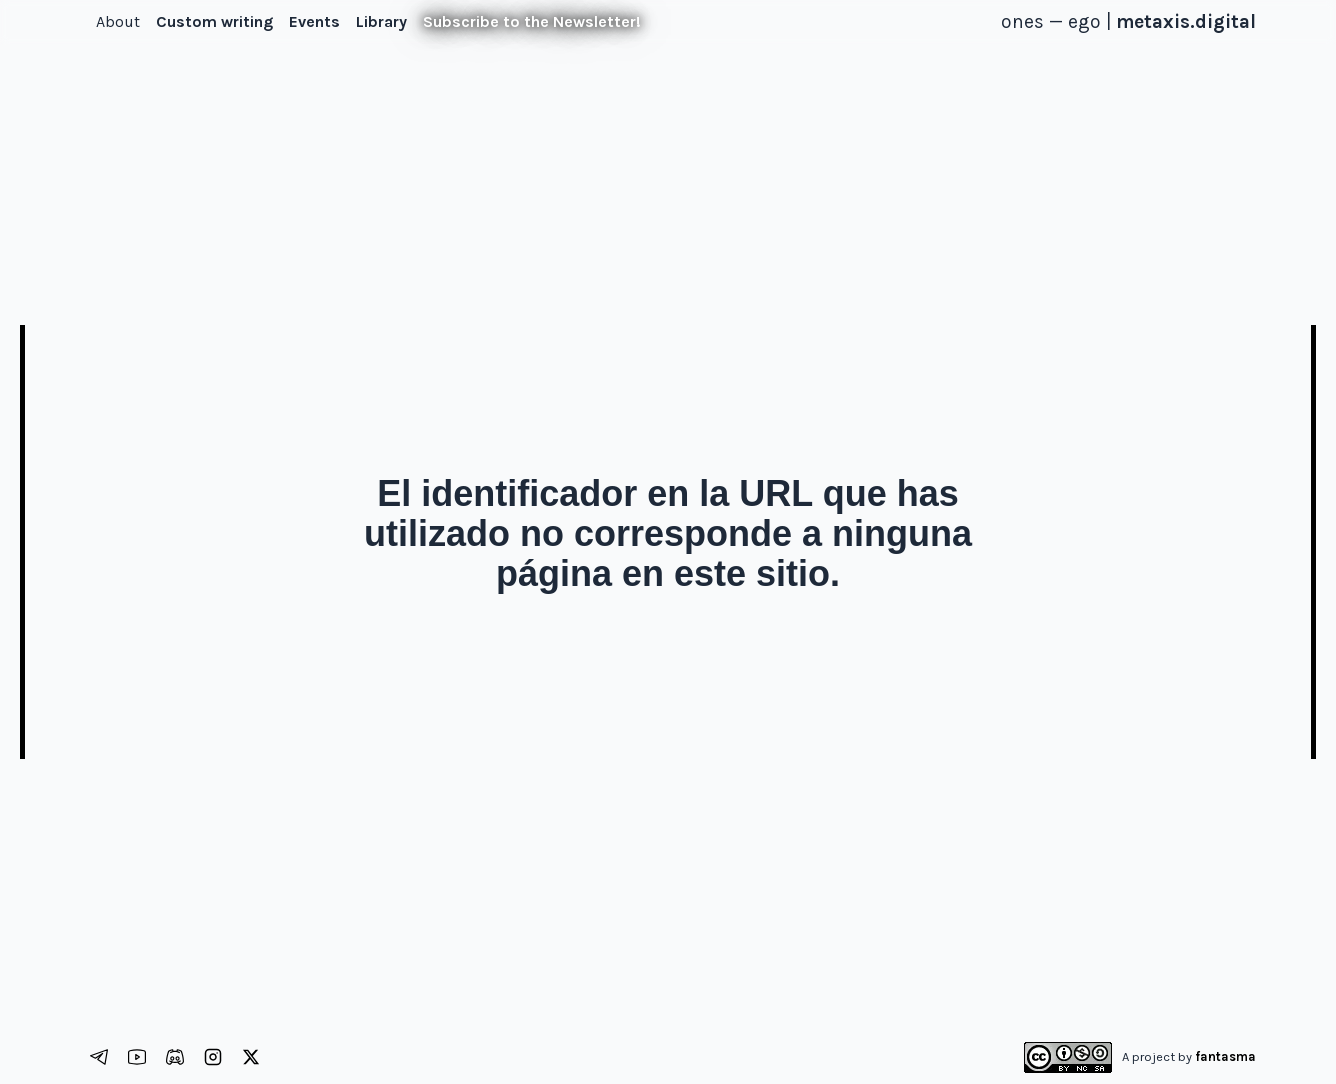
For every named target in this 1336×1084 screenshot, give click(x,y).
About (118, 21)
